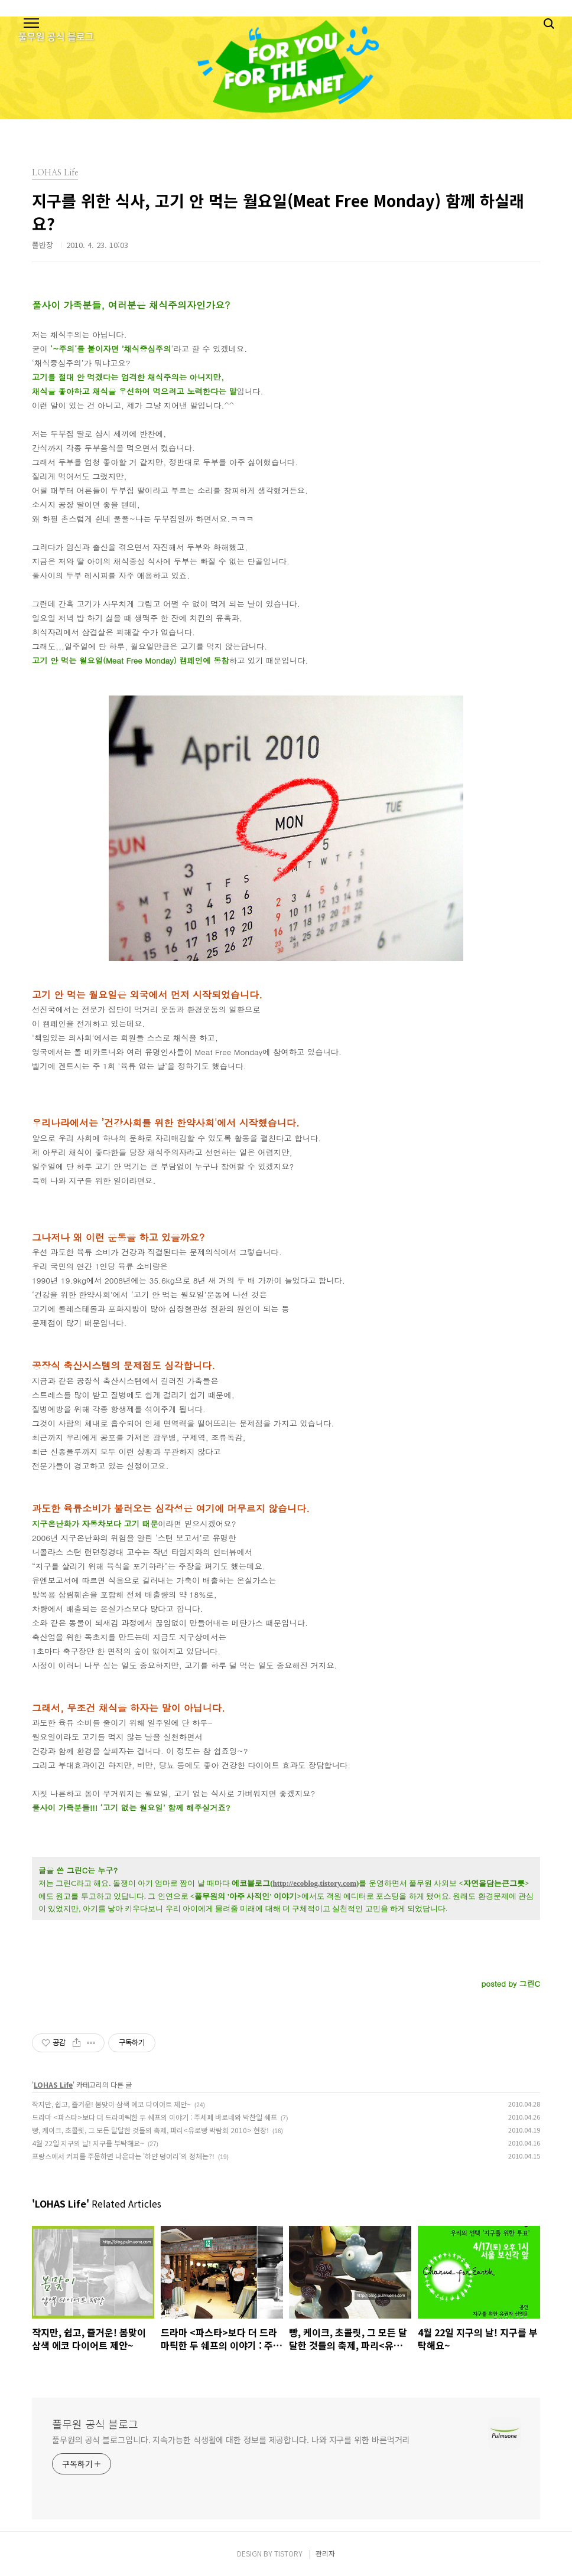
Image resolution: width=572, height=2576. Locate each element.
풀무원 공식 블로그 (95, 2424)
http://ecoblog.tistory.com (315, 1883)
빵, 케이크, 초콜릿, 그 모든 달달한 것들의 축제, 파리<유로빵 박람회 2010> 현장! (150, 2130)
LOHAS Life (53, 2084)
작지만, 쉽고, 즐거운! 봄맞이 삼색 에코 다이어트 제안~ (111, 2104)
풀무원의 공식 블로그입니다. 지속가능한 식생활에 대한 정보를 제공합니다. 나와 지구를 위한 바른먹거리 (231, 2440)
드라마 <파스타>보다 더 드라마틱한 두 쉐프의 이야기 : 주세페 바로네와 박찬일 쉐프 (154, 2117)
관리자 (325, 2553)
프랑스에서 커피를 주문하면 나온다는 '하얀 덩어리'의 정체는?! (123, 2156)
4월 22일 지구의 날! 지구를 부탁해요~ (88, 2143)
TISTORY (288, 2553)
